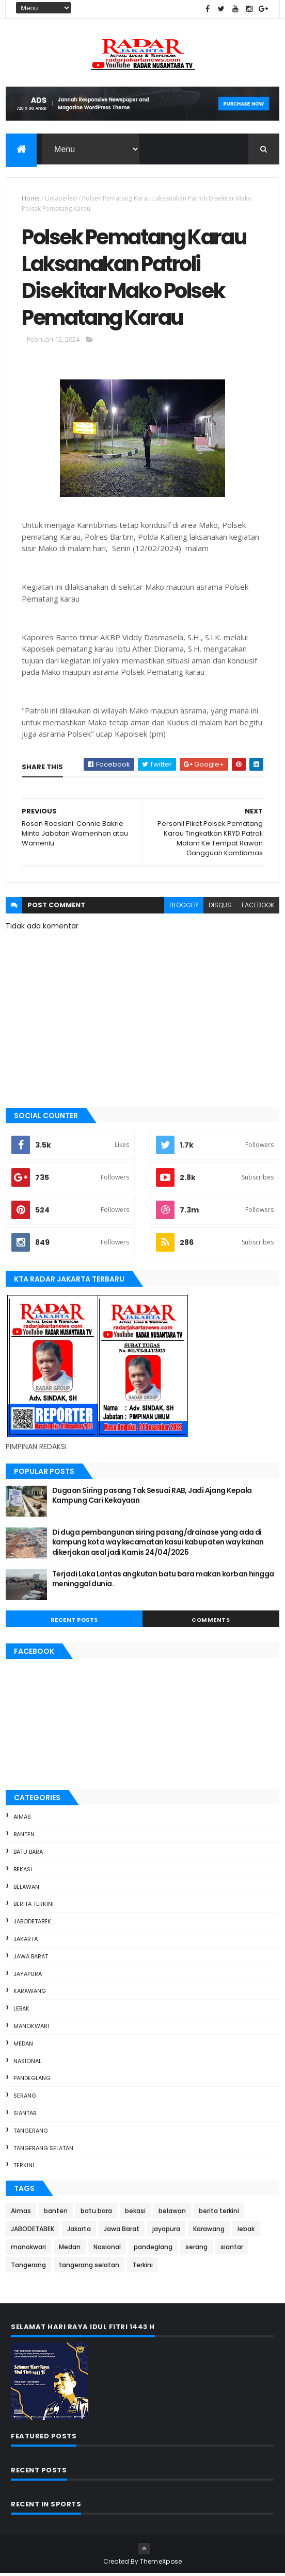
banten (24, 1837)
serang (24, 2098)
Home (31, 198)
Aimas (22, 1820)
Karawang (29, 1994)
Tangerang (30, 2133)
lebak (21, 2011)
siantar (25, 2116)
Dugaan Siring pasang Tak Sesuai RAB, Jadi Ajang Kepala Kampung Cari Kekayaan (152, 1498)
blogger (183, 908)
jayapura (27, 1976)
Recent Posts (74, 1622)
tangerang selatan (43, 2151)
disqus (220, 908)
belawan (26, 1889)
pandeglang (32, 2081)
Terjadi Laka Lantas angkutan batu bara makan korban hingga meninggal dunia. (163, 1581)
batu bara (28, 1854)
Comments (211, 1622)
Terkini (23, 2168)
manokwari (31, 2028)
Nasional (27, 2063)
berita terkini (33, 1907)
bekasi (22, 1872)
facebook (258, 908)
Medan (23, 2046)
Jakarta (25, 1941)
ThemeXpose (161, 2564)
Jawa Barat (30, 1959)
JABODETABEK (32, 1924)
